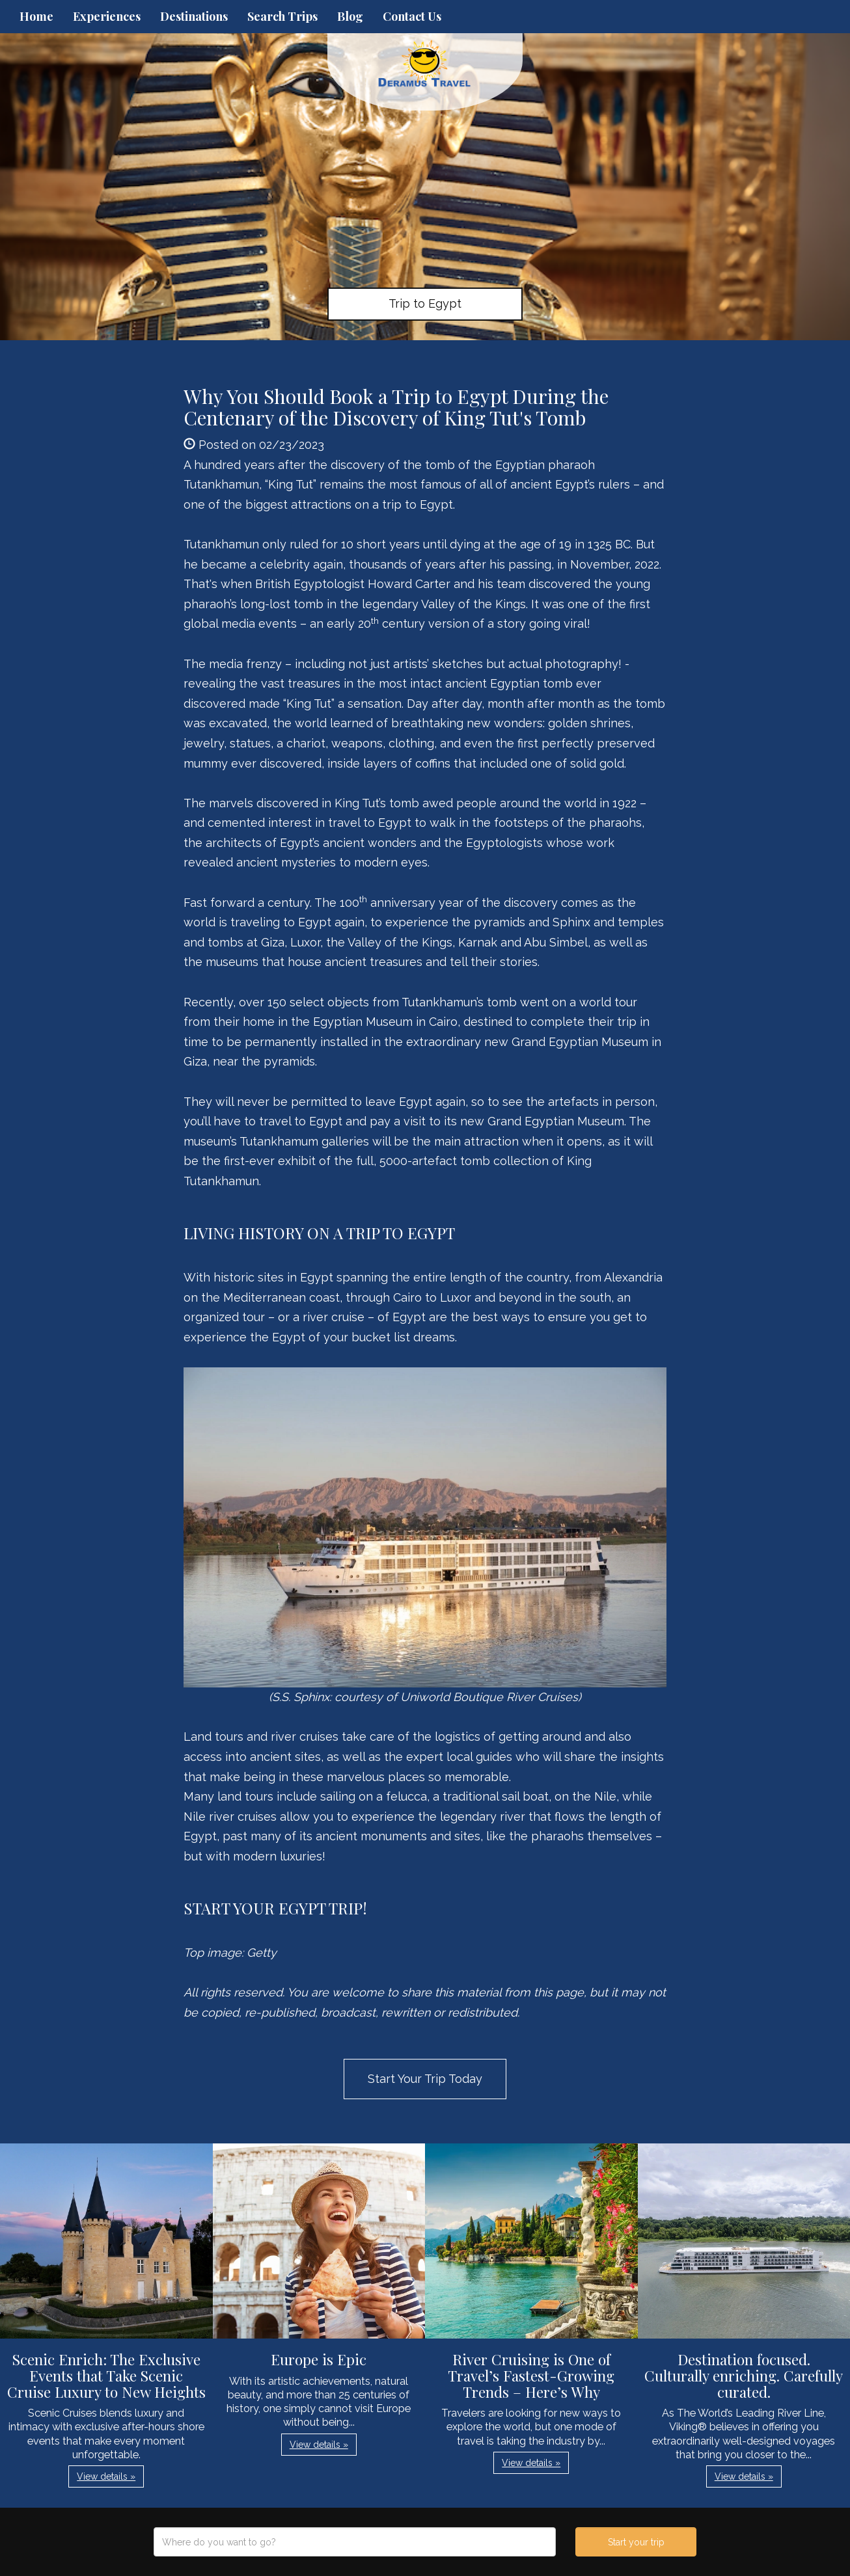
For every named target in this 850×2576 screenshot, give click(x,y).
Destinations (194, 16)
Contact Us (412, 16)
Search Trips (282, 16)
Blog (350, 16)
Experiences (107, 16)
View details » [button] (106, 2476)
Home (36, 16)
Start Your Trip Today (425, 2079)
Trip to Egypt (425, 303)
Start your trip (636, 2542)
